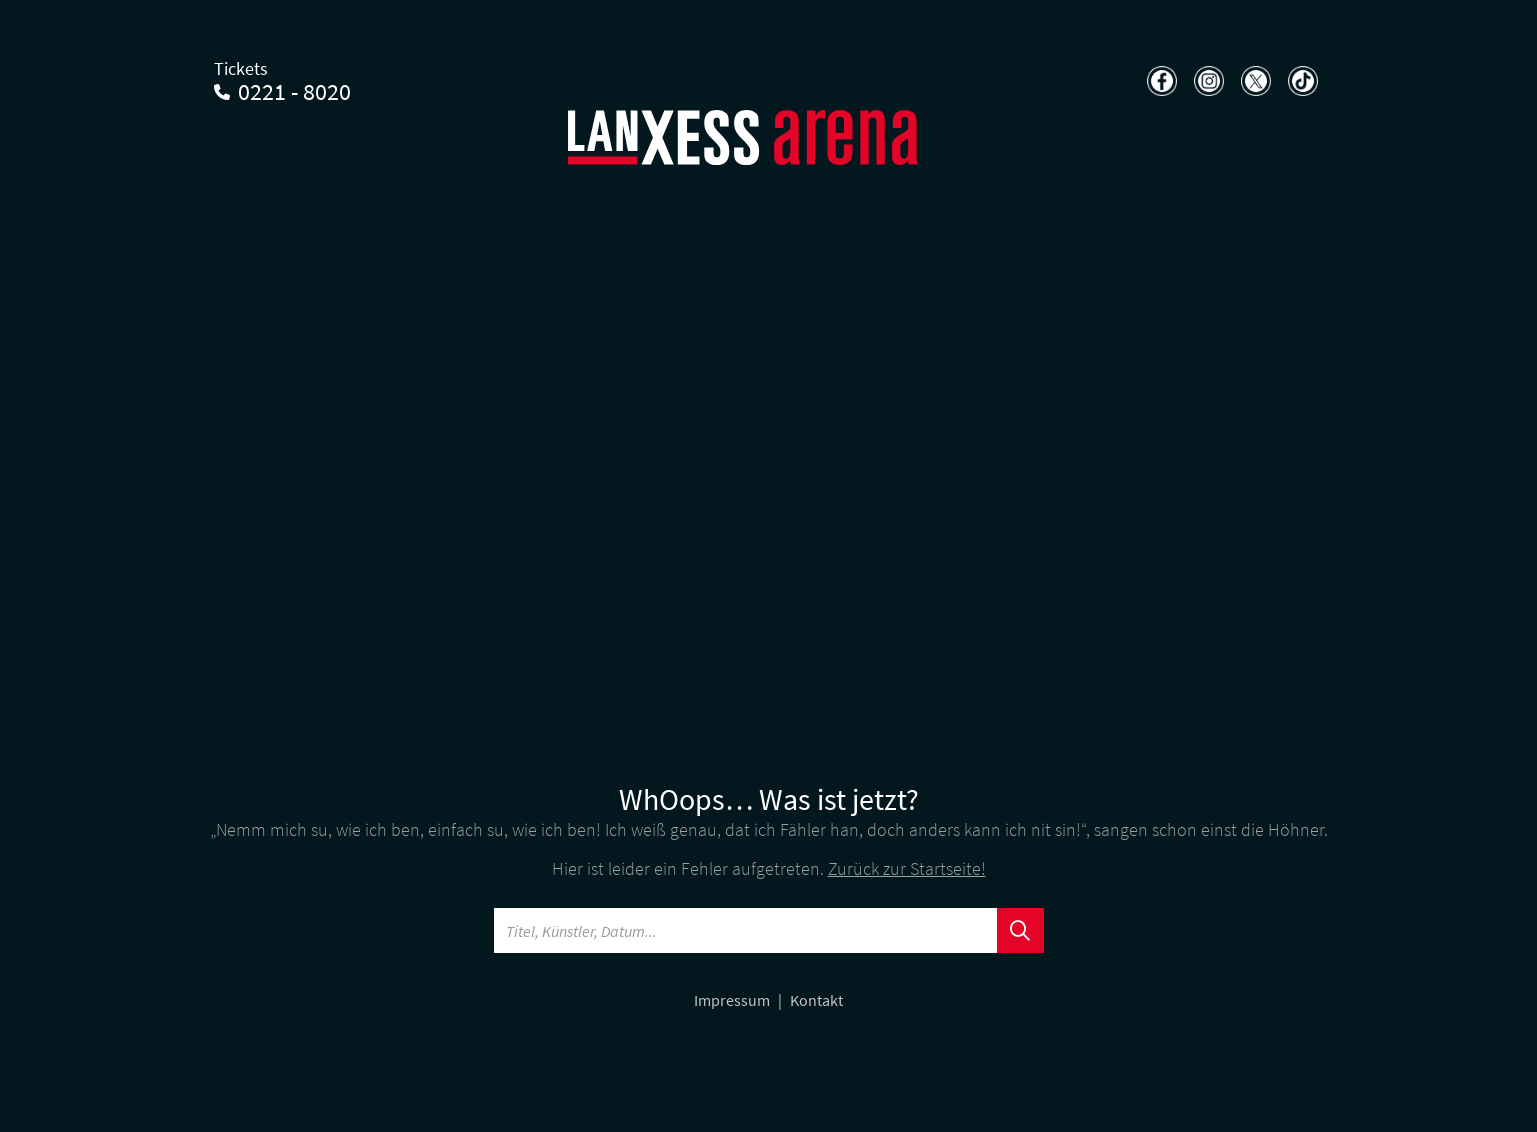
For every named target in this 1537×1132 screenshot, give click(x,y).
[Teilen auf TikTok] (1300, 81)
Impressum (733, 1000)
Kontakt (816, 1000)
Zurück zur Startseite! (907, 868)
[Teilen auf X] (1253, 81)
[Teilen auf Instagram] (1206, 81)
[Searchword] (746, 930)
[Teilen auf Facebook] (1159, 81)
